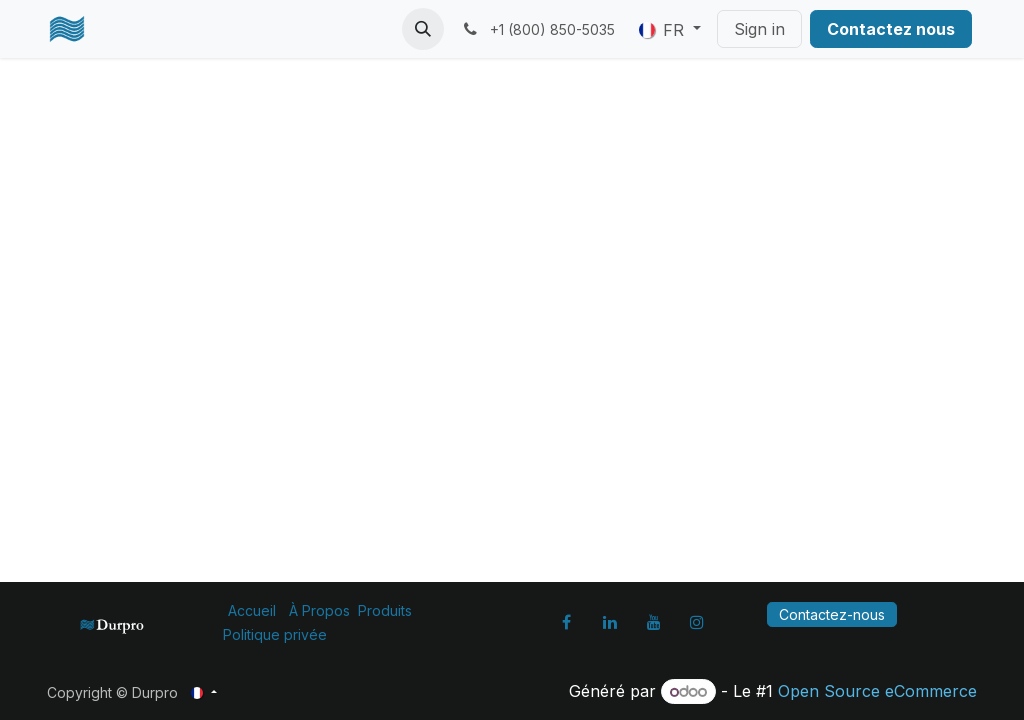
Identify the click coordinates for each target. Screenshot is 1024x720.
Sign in (759, 29)
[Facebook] (567, 622)
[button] (423, 29)
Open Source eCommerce (877, 691)
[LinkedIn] (610, 622)
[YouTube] (654, 622)
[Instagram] (697, 622)
